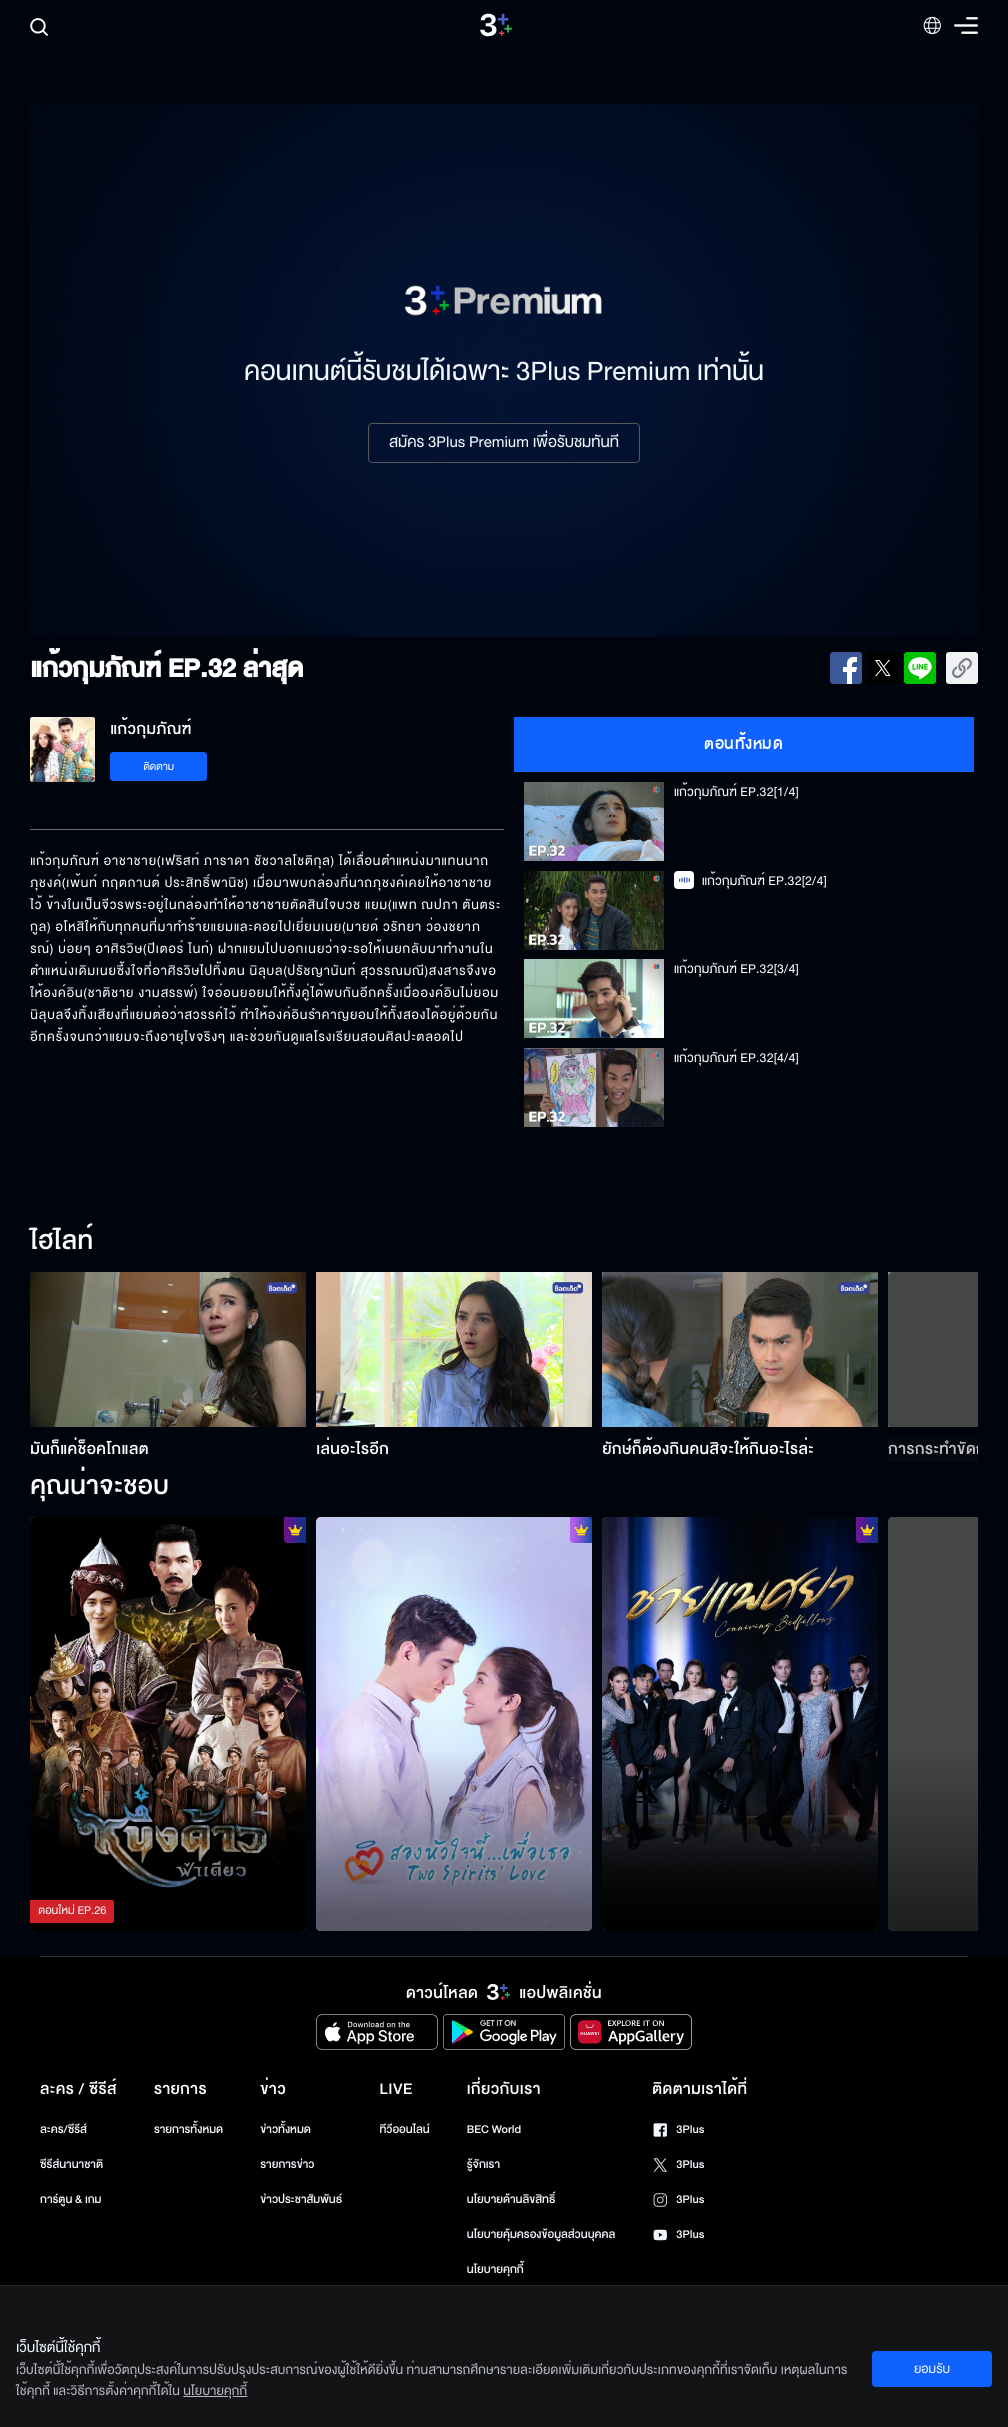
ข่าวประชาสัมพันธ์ (301, 2199)
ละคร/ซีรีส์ (63, 2129)
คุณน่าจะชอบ (99, 1487)
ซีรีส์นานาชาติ (71, 2164)
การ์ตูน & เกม (71, 2199)
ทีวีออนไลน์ (404, 2129)
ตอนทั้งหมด (743, 744)
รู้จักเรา (483, 2164)
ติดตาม (158, 766)
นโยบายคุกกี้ (495, 2269)
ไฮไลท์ (61, 1242)
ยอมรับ (932, 2369)
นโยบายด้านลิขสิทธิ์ (511, 2199)
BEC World (494, 2129)
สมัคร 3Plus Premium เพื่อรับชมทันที (504, 443)
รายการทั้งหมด (188, 2129)
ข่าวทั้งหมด (285, 2129)
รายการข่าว (287, 2164)
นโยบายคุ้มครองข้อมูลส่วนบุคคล (541, 2234)
